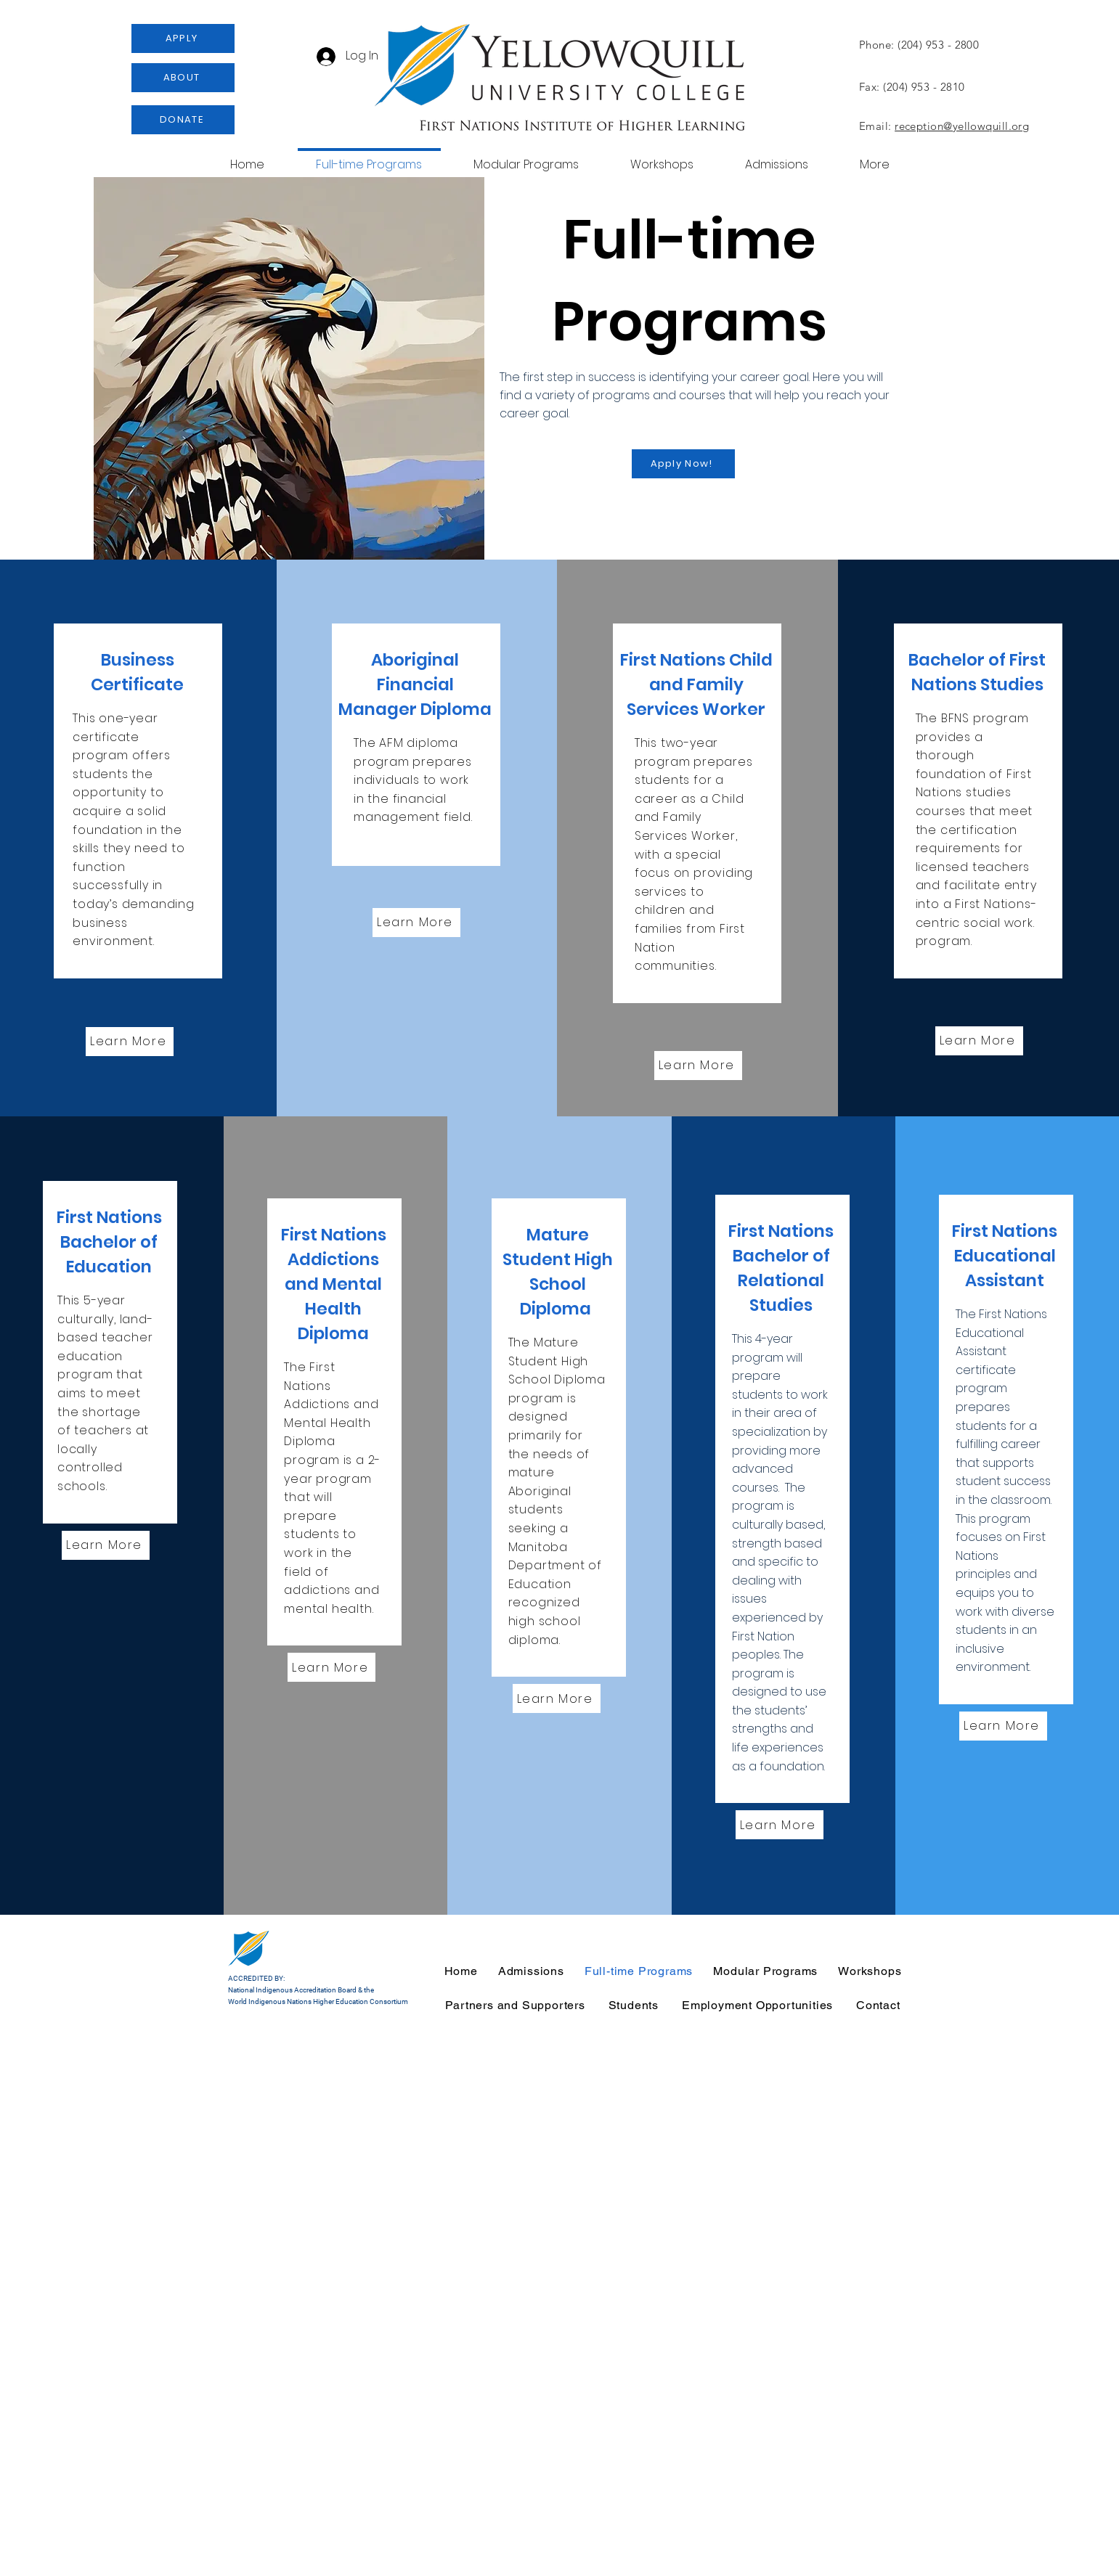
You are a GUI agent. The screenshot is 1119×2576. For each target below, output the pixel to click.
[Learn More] (130, 1041)
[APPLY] (183, 38)
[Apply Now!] (683, 463)
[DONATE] (183, 119)
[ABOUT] (183, 77)
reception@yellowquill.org (962, 126)
